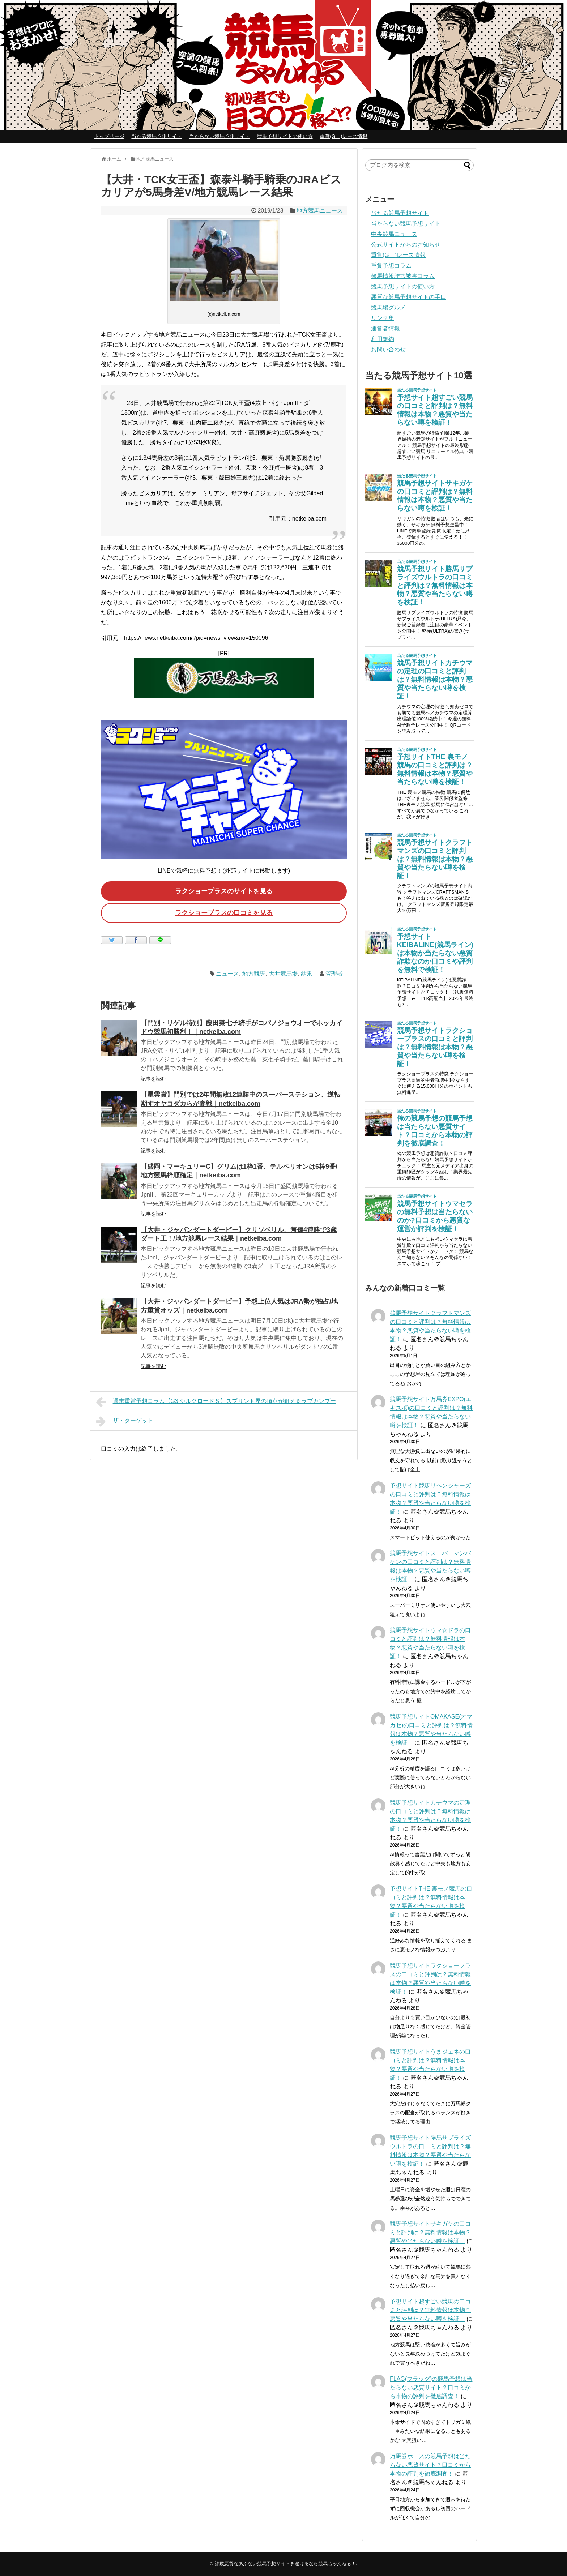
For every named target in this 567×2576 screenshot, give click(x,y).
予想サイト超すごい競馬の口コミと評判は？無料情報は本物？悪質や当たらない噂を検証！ (430, 2310)
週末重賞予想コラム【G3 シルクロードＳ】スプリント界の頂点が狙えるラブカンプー (216, 1402)
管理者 (334, 974)
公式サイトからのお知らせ (405, 244)
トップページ (109, 136)
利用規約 (382, 339)
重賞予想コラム (391, 265)
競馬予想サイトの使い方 (285, 136)
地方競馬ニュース (320, 210)
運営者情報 (385, 328)
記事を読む (153, 1079)
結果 (306, 974)
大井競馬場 (283, 974)
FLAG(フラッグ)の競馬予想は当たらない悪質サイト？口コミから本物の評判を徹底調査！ (431, 2387)
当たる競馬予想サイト (156, 136)
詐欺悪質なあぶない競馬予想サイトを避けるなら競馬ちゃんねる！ (285, 2563)
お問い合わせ (388, 349)
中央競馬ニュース (394, 234)
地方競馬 (253, 974)
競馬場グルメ (388, 307)
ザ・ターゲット (124, 1421)
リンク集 (382, 318)
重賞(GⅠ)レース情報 (343, 136)
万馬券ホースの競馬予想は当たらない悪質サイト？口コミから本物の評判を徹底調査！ (430, 2465)
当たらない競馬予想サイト (219, 136)
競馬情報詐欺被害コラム (403, 276)
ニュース (227, 974)
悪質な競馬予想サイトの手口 (408, 297)
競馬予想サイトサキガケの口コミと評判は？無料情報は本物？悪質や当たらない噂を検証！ (430, 2232)
